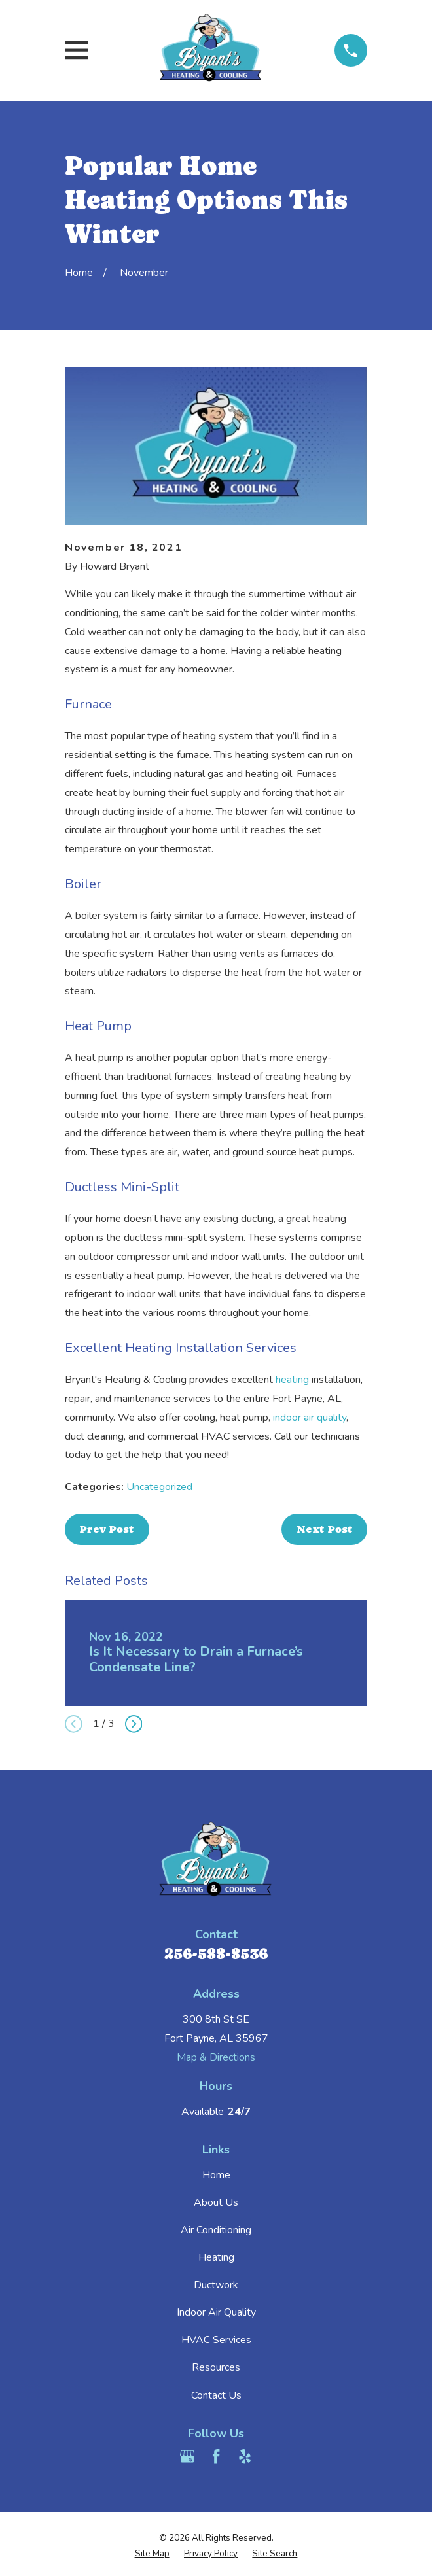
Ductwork (216, 2285)
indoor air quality (309, 1417)
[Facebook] (216, 2456)
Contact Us (216, 2395)
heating (292, 1379)
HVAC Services (216, 2340)
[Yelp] (245, 2456)
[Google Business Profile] (187, 2456)
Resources (216, 2367)
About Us (216, 2202)
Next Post (325, 1529)
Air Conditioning (216, 2230)
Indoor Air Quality (216, 2312)
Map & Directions (216, 2057)
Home (216, 2175)
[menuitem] (152, 2554)
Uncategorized (159, 1487)
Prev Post (106, 1529)
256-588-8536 (216, 1953)
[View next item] (134, 1724)
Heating (216, 2257)
